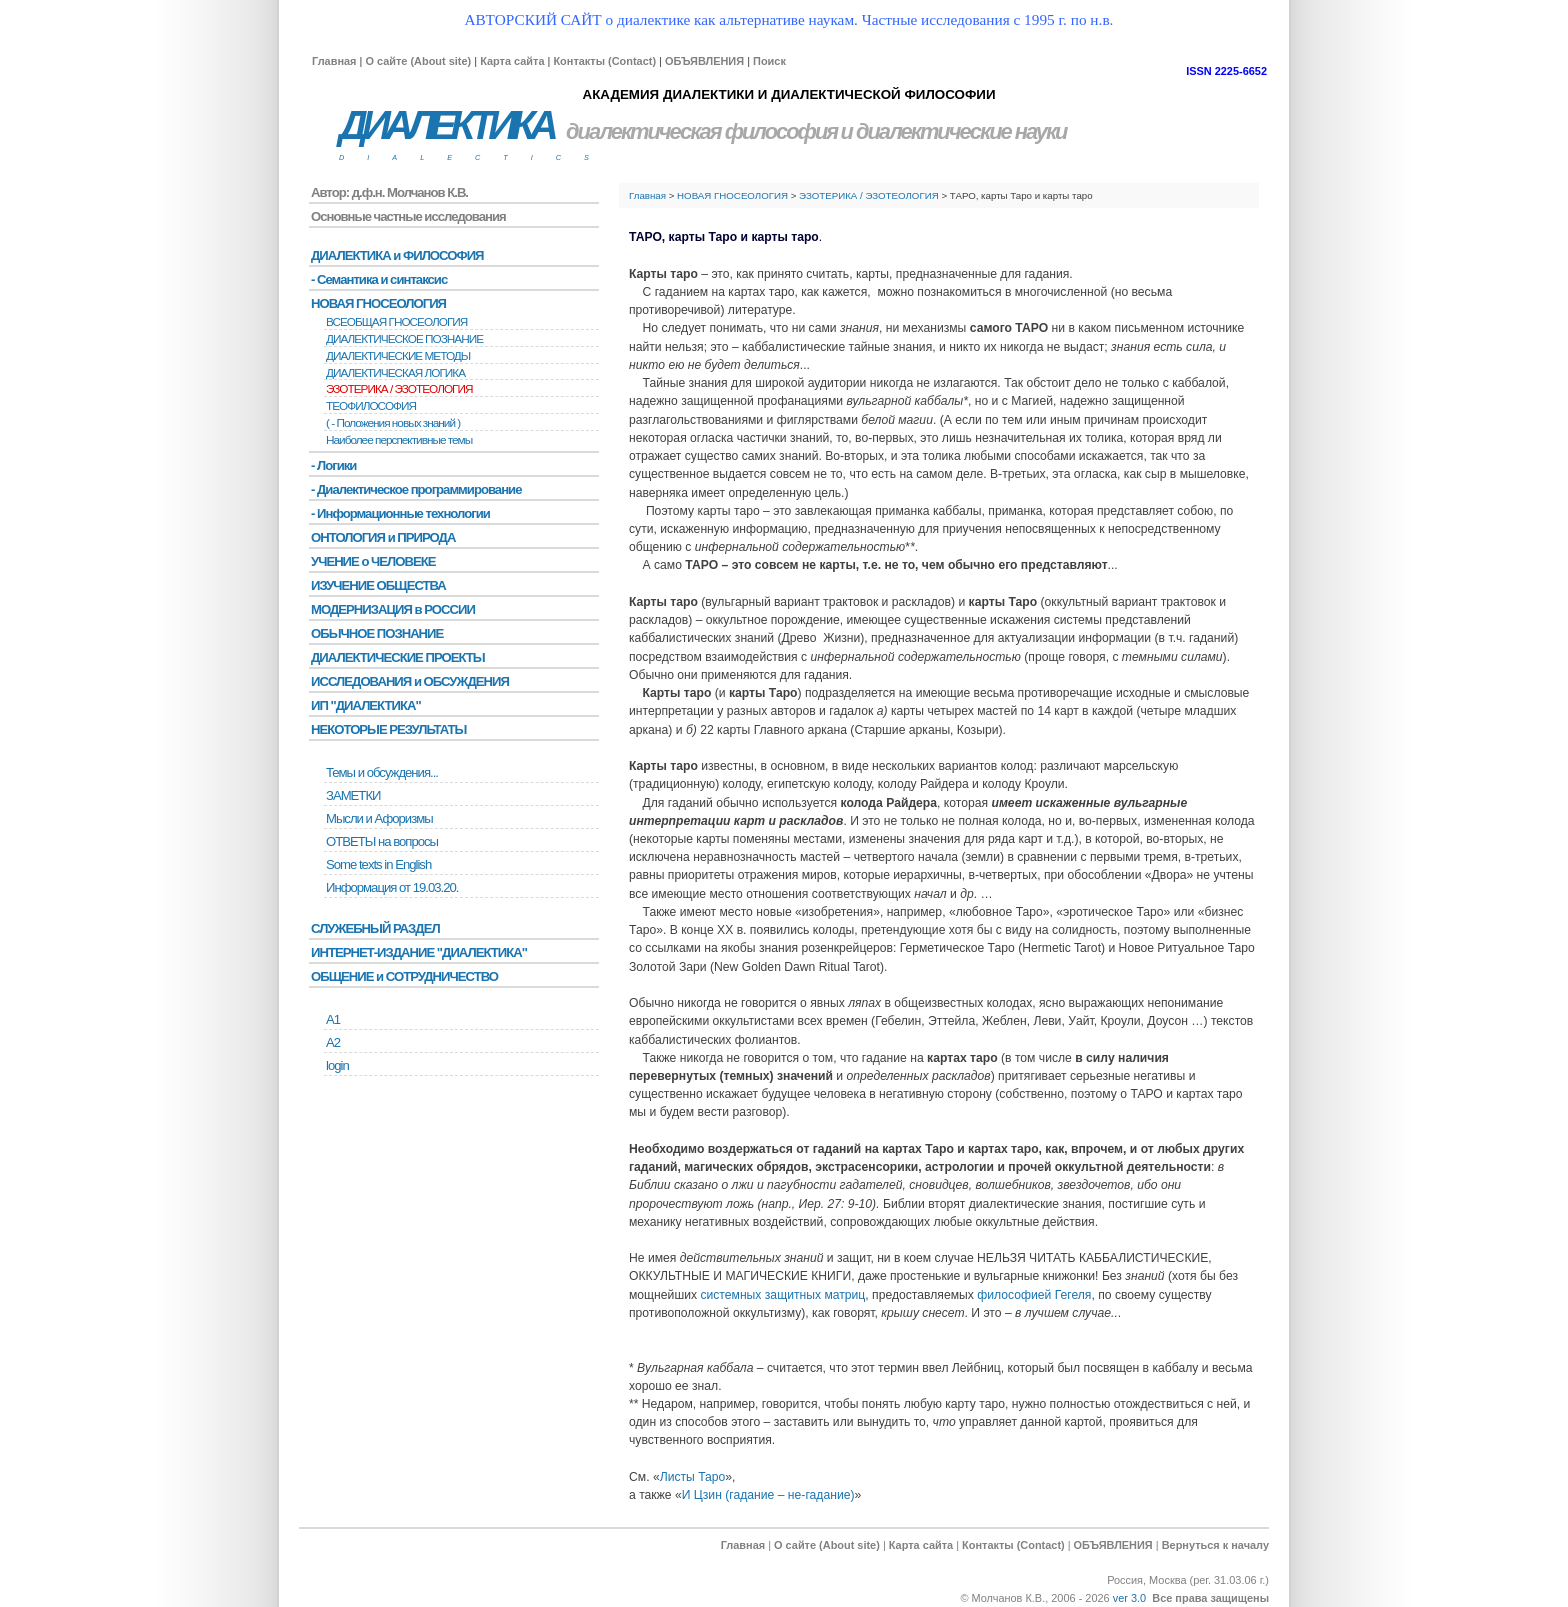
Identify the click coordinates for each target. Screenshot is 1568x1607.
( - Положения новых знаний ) (393, 423)
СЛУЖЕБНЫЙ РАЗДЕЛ (375, 928)
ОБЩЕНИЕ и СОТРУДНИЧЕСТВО (404, 976)
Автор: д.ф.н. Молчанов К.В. (389, 192)
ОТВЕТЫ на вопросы (382, 841)
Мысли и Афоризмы (379, 818)
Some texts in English (378, 864)
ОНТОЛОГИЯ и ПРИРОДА (383, 537)
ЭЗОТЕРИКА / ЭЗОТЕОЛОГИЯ (869, 195)
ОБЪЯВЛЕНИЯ (704, 61)
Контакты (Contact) (604, 61)
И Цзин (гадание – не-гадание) (768, 1495)
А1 (333, 1019)
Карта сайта (512, 61)
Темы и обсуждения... (382, 772)
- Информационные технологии (400, 513)
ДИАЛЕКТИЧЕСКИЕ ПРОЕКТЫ (398, 657)
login (337, 1065)
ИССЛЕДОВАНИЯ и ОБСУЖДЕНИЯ (410, 681)
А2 (333, 1042)
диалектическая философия (701, 131)
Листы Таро (693, 1477)
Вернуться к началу (1215, 1545)
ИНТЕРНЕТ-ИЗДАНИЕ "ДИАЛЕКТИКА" (419, 952)
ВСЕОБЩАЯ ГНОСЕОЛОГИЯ (396, 322)
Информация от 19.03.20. (392, 887)
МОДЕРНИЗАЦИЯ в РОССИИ (393, 609)
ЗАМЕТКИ (353, 795)
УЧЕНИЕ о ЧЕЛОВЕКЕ (373, 561)
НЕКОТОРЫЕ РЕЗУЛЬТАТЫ (388, 729)
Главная (334, 61)
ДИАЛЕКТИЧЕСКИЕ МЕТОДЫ (398, 356)
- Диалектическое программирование (416, 489)
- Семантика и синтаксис (379, 279)
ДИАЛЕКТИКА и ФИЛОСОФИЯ (397, 255)
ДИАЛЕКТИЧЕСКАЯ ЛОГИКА (395, 373)
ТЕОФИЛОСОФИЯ (371, 406)
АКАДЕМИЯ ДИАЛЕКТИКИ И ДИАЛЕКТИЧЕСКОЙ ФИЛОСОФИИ (788, 94)
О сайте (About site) (418, 61)
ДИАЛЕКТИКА (446, 125)
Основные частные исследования (408, 216)
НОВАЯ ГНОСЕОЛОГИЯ (732, 195)
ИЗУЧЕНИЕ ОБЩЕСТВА (378, 585)
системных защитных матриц (782, 1295)
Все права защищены (1210, 1598)
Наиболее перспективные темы (399, 440)
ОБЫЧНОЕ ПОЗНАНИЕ (377, 633)
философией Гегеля (1034, 1295)
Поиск (769, 61)
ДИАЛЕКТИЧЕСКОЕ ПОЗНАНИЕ (404, 339)
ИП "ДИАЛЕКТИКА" (366, 705)
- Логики (333, 465)
